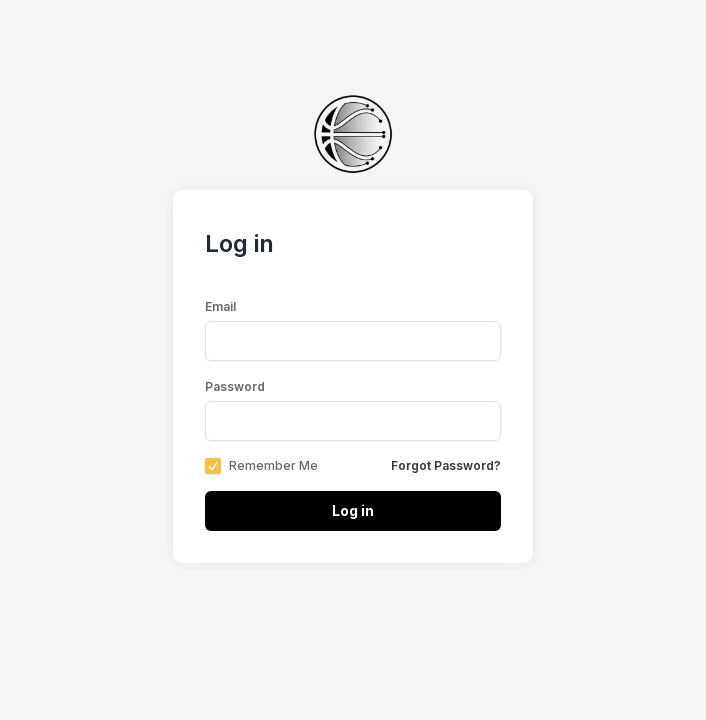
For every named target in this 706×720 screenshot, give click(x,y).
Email (220, 306)
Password (235, 386)
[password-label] (353, 421)
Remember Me (273, 466)
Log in (353, 510)
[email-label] (353, 341)
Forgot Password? (446, 465)
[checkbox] (213, 466)
